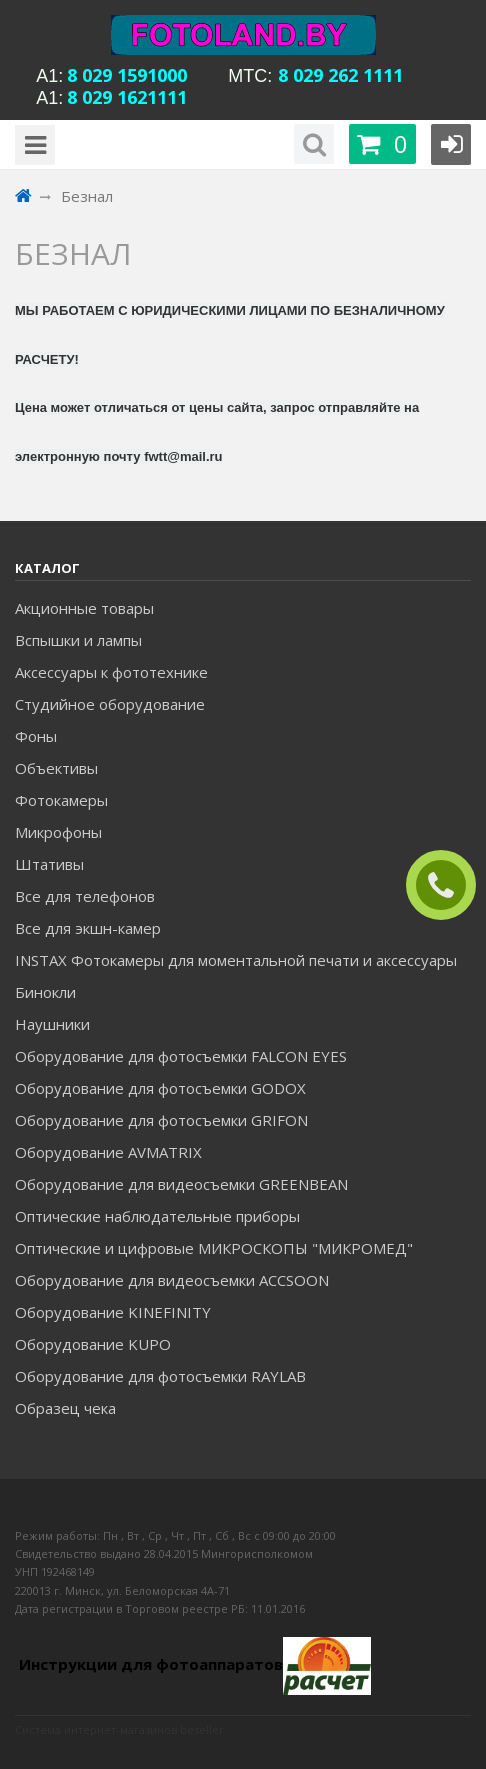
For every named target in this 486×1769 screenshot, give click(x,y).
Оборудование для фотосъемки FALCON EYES (181, 1056)
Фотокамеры (61, 800)
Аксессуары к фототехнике (111, 672)
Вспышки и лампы (78, 640)
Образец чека (65, 1408)
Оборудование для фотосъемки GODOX (160, 1088)
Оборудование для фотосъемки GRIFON (161, 1120)
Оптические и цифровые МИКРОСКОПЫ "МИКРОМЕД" (214, 1248)
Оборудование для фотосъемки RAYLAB (160, 1376)
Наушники (52, 1024)
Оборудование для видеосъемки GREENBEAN (181, 1184)
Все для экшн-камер (88, 928)
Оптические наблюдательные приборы (157, 1216)
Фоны (36, 736)
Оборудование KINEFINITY (113, 1312)
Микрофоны (58, 832)
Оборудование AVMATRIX (108, 1152)
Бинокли (45, 992)
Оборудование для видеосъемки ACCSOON (172, 1280)
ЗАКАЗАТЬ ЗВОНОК (449, 885)
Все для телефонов (85, 896)
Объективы (56, 768)
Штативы (49, 864)
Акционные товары (84, 608)
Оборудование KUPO (93, 1344)
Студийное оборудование (110, 704)
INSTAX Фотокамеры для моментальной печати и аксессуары (236, 960)
